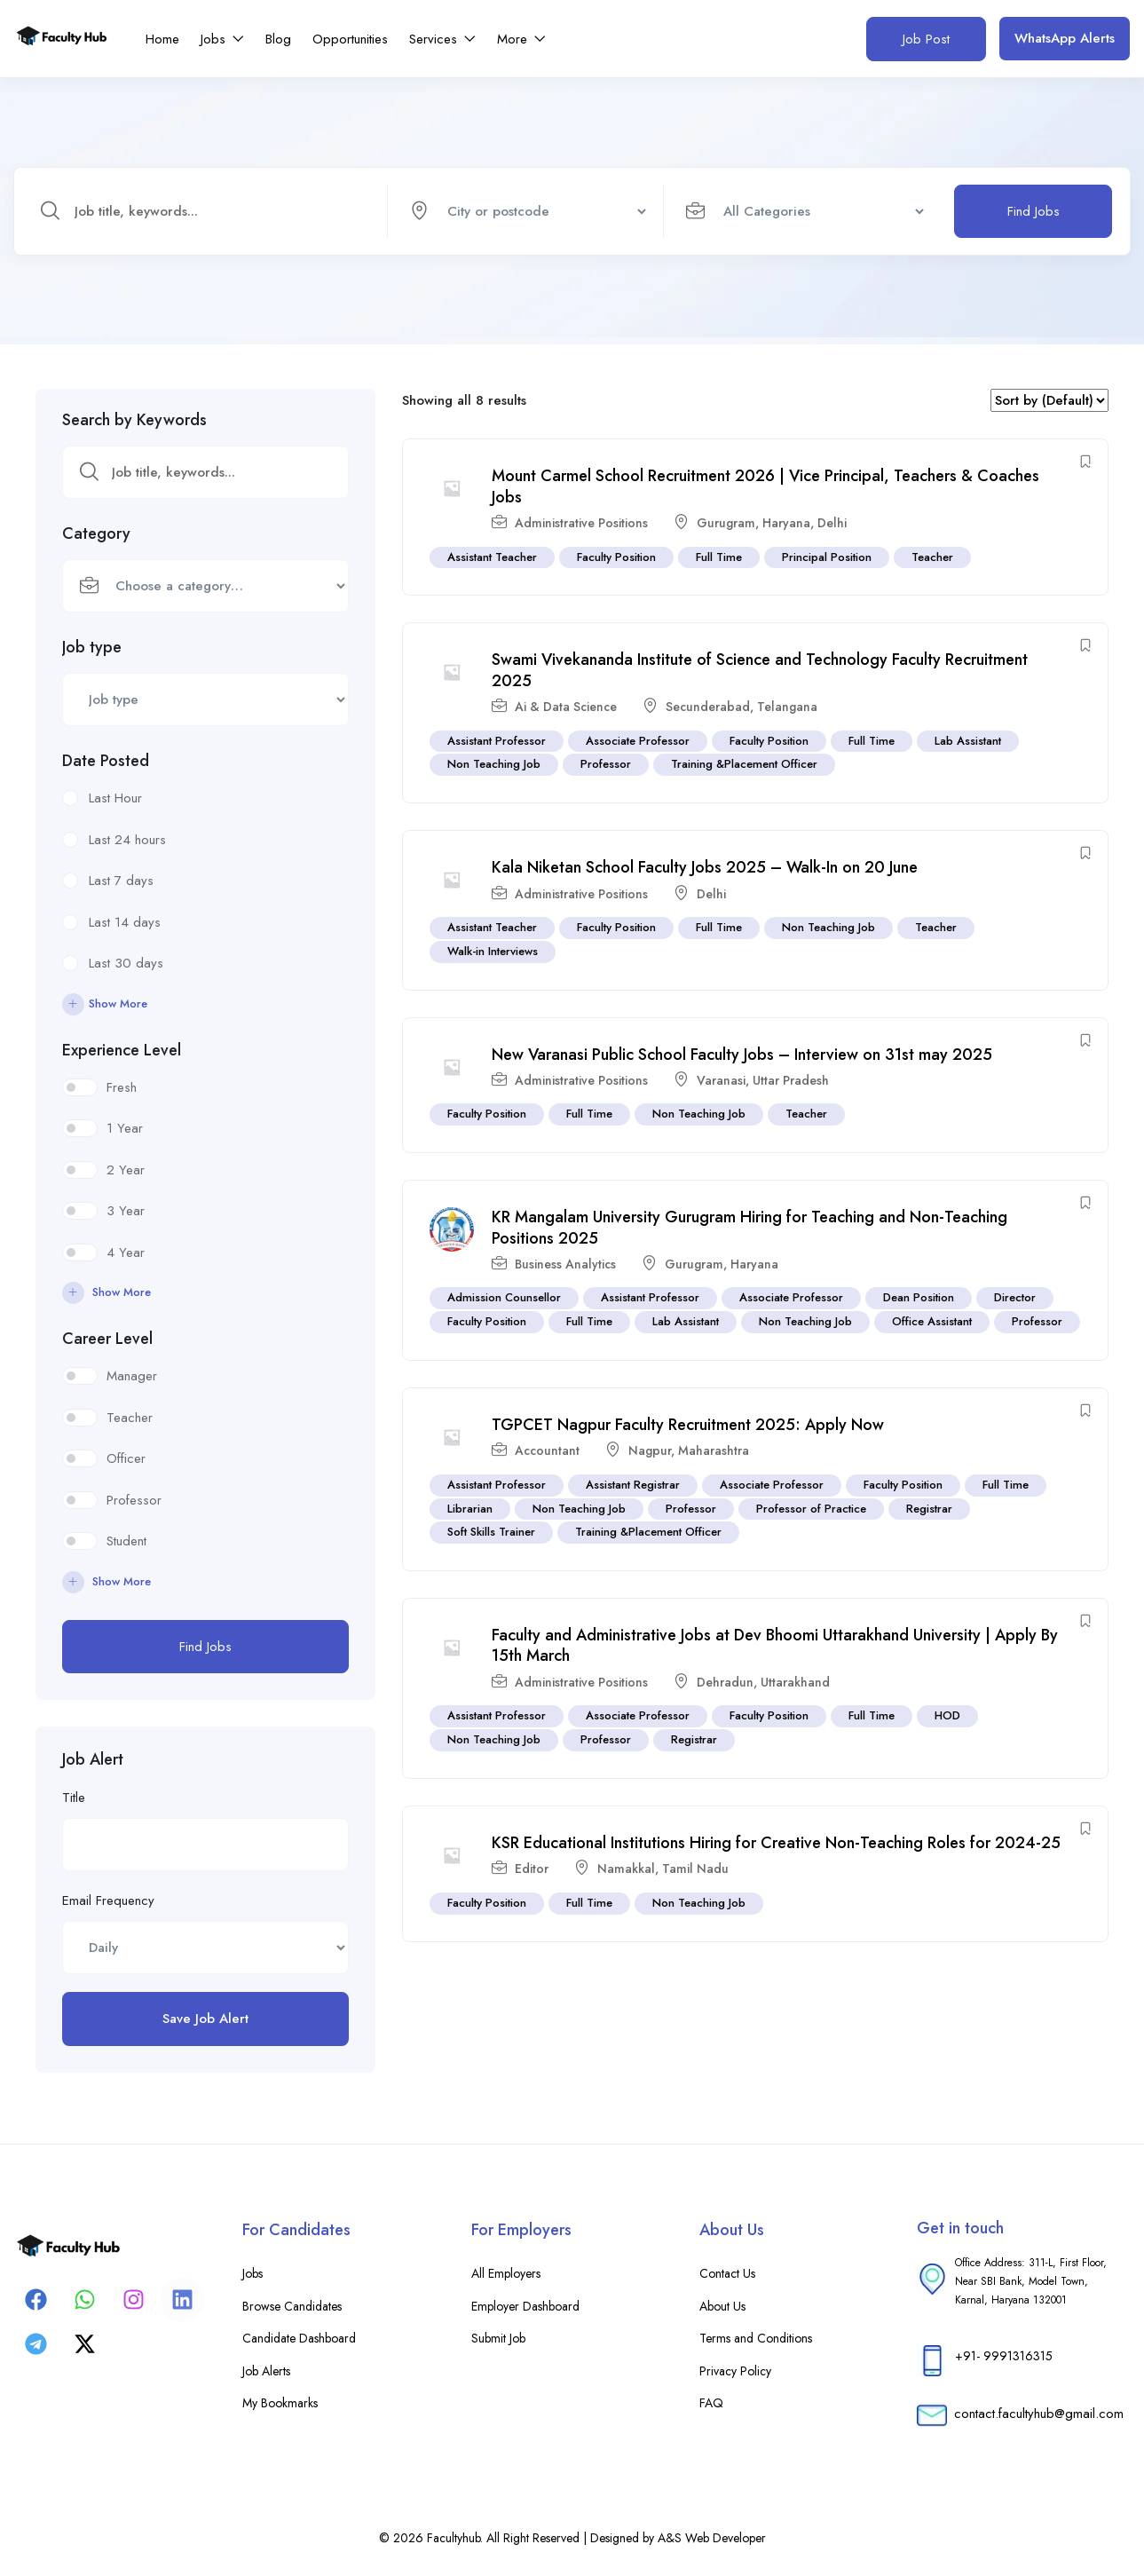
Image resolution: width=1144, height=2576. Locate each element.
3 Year (126, 1211)
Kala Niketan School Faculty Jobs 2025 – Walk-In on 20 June (705, 867)
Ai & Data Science (566, 706)
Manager (132, 1376)
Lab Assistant (968, 740)
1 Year (125, 1128)
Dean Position (918, 1298)
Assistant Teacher (492, 557)
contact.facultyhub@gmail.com (1039, 2413)
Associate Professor (638, 740)
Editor (531, 1869)
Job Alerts (266, 2371)
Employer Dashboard (525, 2306)
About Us (722, 2306)
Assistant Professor (496, 740)
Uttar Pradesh (791, 1080)
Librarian (470, 1508)
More (521, 39)
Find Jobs (1033, 211)
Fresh (122, 1087)
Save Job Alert (205, 2018)
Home (162, 39)
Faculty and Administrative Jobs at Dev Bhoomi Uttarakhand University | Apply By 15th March (775, 1645)
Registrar (929, 1508)
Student (126, 1541)
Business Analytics (565, 1264)
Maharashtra (713, 1451)
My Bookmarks (280, 2403)
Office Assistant (932, 1321)
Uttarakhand (795, 1682)
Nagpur (649, 1451)
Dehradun (725, 1682)
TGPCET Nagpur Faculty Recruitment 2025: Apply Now (688, 1424)
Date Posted (105, 761)
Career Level (107, 1339)
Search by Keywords (134, 420)
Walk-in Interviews (492, 951)
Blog (278, 39)
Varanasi (721, 1080)
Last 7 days (121, 880)
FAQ (711, 2403)
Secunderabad (708, 706)
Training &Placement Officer (744, 764)
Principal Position (827, 557)
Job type (92, 647)
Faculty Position (616, 557)
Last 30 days (126, 963)
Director (1015, 1298)
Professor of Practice (811, 1508)
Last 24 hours (127, 839)
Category (96, 533)
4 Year (126, 1252)
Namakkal (626, 1869)
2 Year (126, 1170)
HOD (947, 1716)
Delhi (832, 523)
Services (442, 39)
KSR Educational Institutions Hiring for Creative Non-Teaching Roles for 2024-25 (776, 1842)
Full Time (719, 557)
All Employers (505, 2273)
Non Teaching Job (493, 764)
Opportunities (350, 39)
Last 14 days (125, 922)
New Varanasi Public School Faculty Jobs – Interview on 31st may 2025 (742, 1054)
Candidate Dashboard (299, 2338)
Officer (126, 1458)
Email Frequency (108, 1900)
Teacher (130, 1417)
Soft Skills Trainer (491, 1532)
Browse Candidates (292, 2306)
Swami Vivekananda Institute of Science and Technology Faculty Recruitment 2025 (760, 670)
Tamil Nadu (695, 1869)
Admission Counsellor (504, 1298)
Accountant (547, 1451)
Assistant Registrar (633, 1484)
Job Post (926, 39)
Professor (134, 1500)
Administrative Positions (581, 523)
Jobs (222, 39)
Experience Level (121, 1050)
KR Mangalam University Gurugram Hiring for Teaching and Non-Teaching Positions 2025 (749, 1227)
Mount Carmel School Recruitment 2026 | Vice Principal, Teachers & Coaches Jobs (765, 487)
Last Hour (115, 798)
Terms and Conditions (755, 2338)
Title (73, 1797)
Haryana (786, 523)
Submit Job (498, 2338)
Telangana (787, 706)
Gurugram (726, 523)
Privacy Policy (735, 2371)
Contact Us (727, 2273)
